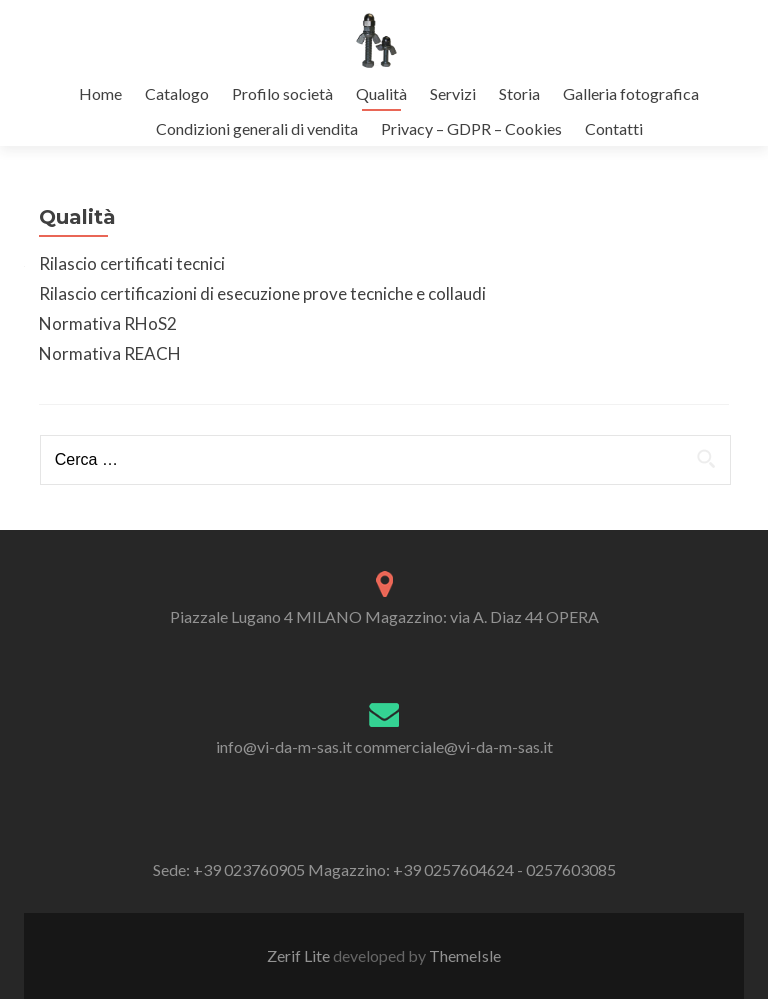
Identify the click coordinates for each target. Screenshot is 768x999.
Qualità (381, 93)
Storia (519, 93)
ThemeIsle (465, 955)
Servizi (453, 93)
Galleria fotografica (631, 93)
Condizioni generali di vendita (257, 128)
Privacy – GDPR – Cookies (471, 128)
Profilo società (282, 93)
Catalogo (177, 93)
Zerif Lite (300, 955)
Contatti (614, 128)
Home (100, 93)
